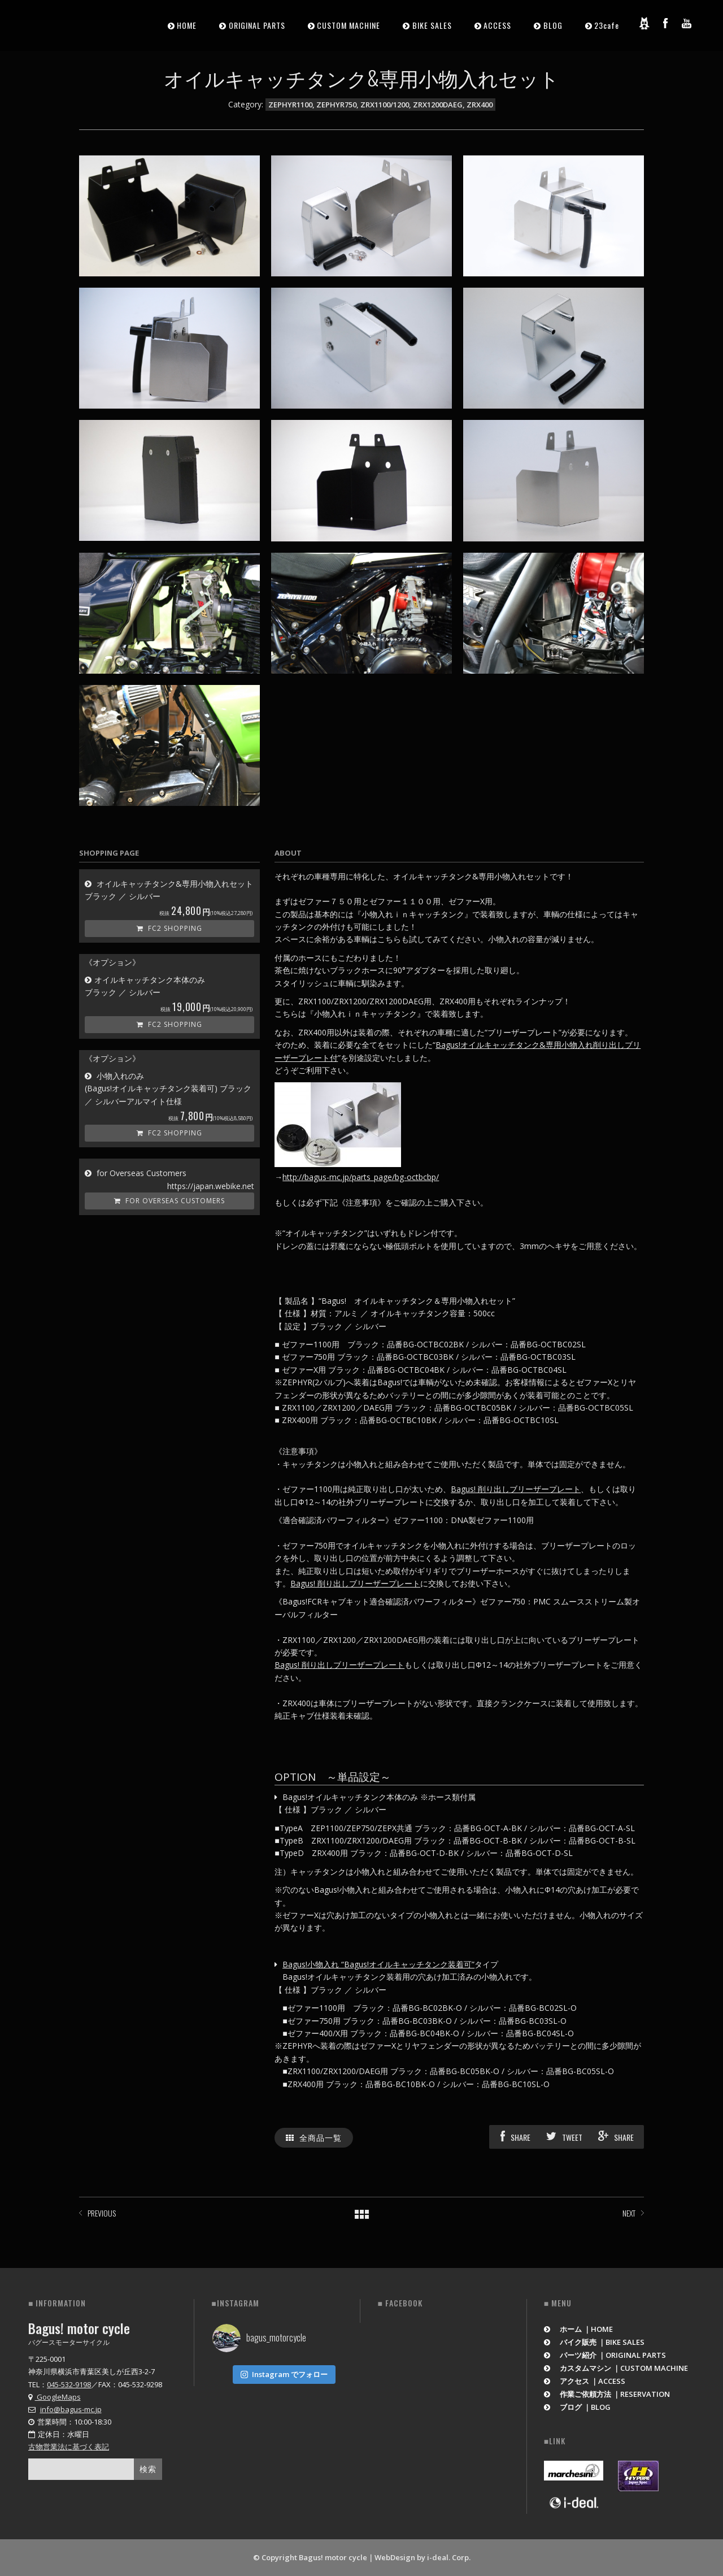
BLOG (553, 25)
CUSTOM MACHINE (348, 25)
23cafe (606, 25)
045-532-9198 (69, 2384)
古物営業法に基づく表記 (68, 2446)
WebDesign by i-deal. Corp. (422, 2557)
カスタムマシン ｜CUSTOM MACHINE (616, 2368)
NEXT (628, 2213)
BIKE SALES (432, 25)
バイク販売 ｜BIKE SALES (594, 2342)
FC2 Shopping (169, 928)
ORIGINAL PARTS (257, 25)
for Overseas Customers (169, 1200)
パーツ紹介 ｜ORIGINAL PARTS (605, 2355)
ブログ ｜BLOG (577, 2407)
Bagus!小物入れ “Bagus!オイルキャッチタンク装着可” (378, 1964)
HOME (187, 25)
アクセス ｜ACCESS (585, 2381)
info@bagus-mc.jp (71, 2409)
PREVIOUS (102, 2213)
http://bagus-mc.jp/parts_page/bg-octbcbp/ (360, 1177)
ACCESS (497, 25)
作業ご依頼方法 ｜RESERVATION (607, 2394)
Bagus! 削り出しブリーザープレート (516, 1489)
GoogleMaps (54, 2397)
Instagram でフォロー (284, 2374)
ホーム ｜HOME (578, 2329)
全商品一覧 (314, 2137)
